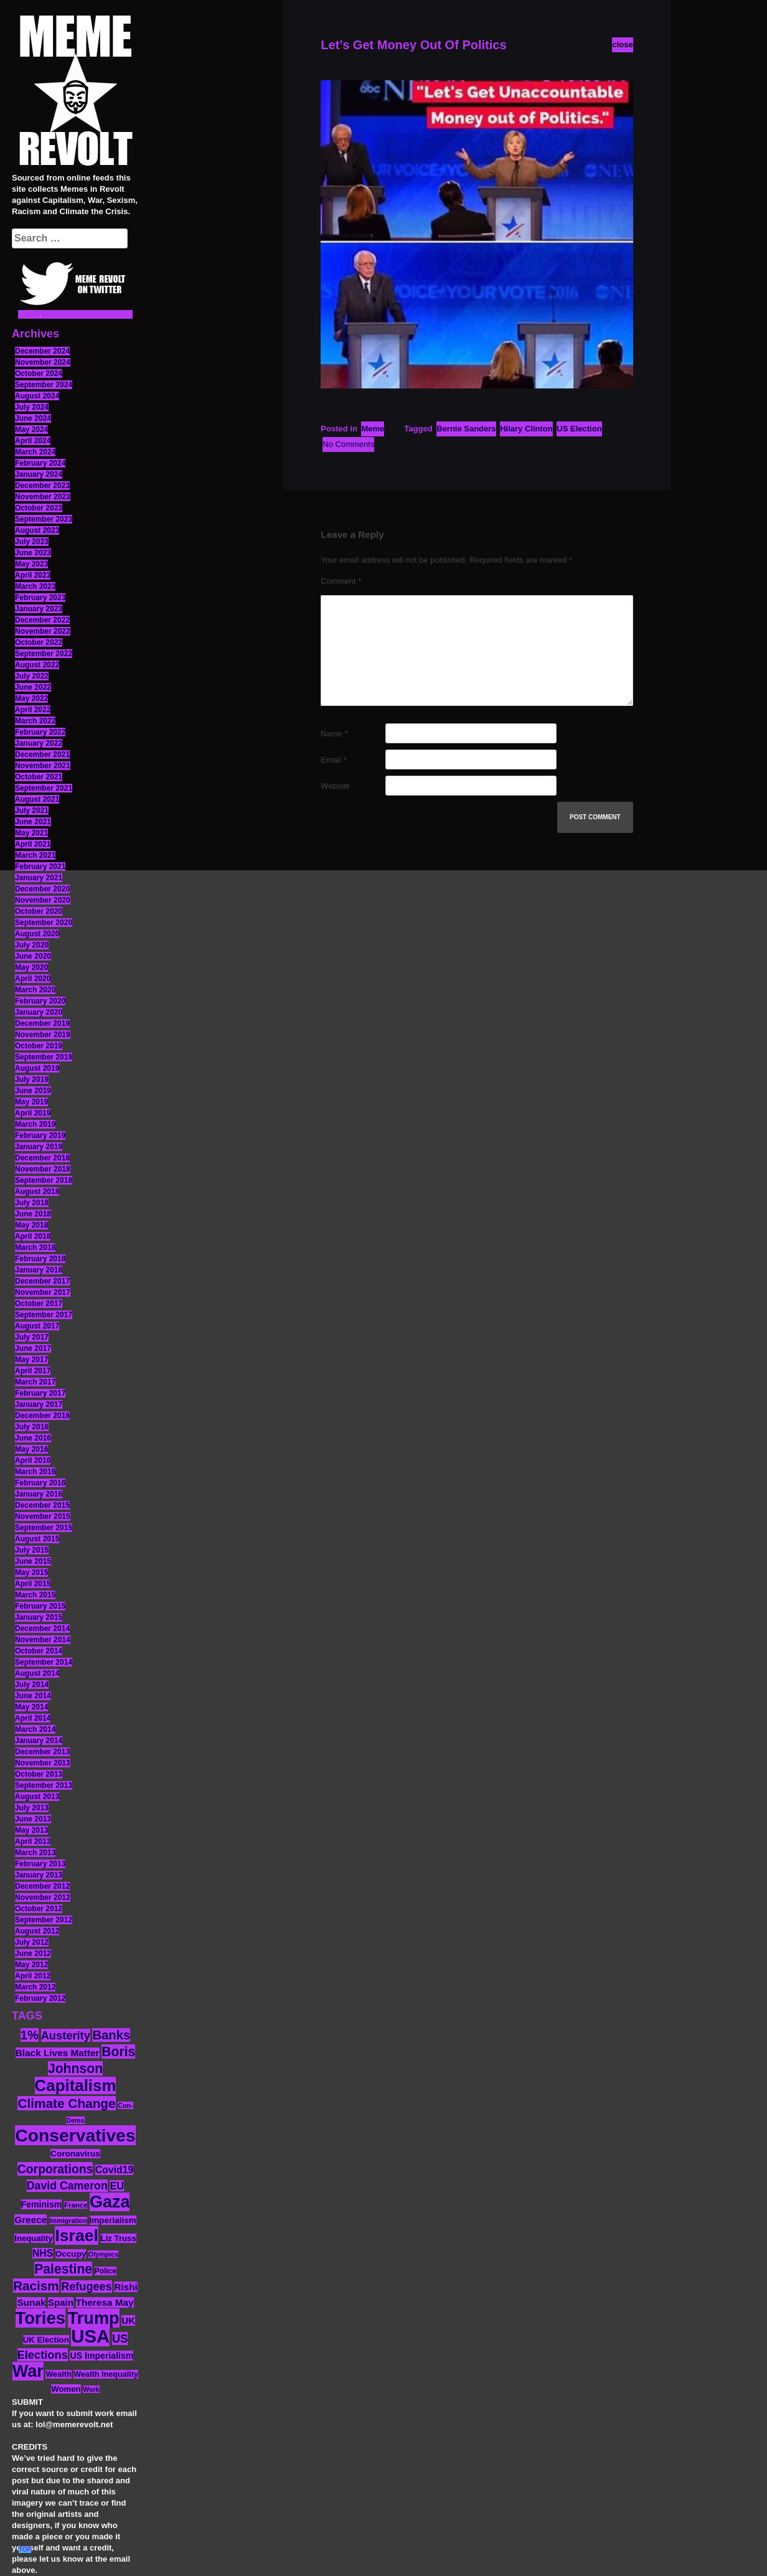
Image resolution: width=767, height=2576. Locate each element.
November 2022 (42, 631)
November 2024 (42, 362)
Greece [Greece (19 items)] (30, 2219)
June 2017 (33, 1348)
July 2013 (32, 1807)
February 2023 (40, 597)
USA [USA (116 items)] (90, 2336)
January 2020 (38, 1012)
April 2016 (32, 1460)
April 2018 (32, 1236)
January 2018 (38, 1270)
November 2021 (42, 765)
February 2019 (40, 1135)
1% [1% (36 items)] (30, 2035)
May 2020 (31, 967)
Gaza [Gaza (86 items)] (109, 2202)
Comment (341, 581)
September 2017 (43, 1314)
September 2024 (43, 384)
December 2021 (42, 754)
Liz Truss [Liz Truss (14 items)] (118, 2238)
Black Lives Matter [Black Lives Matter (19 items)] (58, 2052)
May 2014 (31, 1707)
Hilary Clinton (526, 428)
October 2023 (38, 508)
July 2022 (32, 676)
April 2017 (32, 1370)
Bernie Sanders (466, 428)
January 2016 (38, 1494)
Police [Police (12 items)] (105, 2271)
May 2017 (31, 1359)
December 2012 (42, 1886)
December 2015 (42, 1505)
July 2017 (32, 1337)
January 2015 (38, 1617)
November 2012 (42, 1897)
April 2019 (32, 1113)
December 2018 (42, 1158)
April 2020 (32, 978)
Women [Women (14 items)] (65, 2389)
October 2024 (38, 373)
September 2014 (43, 1662)
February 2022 (40, 732)
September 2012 (43, 1920)
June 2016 (33, 1438)
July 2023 (32, 541)
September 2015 (43, 1527)
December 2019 (42, 1023)
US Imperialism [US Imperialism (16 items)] (101, 2356)
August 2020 (37, 933)
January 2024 (38, 474)
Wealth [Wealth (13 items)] (58, 2374)
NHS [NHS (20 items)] (42, 2253)
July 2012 (32, 1942)
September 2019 (43, 1057)
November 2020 (42, 900)
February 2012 (40, 1998)
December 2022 (42, 620)
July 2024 (32, 407)
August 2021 (37, 799)
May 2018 (31, 1225)
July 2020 (32, 945)
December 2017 (42, 1281)
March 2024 (35, 452)
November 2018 (42, 1169)
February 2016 (40, 1482)
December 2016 (42, 1415)
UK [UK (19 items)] (128, 2320)
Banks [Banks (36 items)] (111, 2035)
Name (334, 733)
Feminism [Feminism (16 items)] (41, 2204)
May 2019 (31, 1102)
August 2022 (37, 664)
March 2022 (35, 721)
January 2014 (38, 1740)
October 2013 (38, 1774)
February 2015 (40, 1606)
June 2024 (33, 418)
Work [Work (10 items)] (91, 2389)
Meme (372, 428)
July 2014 (32, 1684)
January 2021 (38, 877)
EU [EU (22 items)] (117, 2185)
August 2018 (37, 1191)
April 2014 (32, 1718)
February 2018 (40, 1258)
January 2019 (38, 1146)
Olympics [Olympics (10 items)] (103, 2254)
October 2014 (38, 1651)
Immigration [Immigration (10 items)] (68, 2220)
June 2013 (33, 1819)
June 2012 (33, 1953)
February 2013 (40, 1863)
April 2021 (32, 844)
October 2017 (38, 1303)
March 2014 (35, 1729)
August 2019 (37, 1068)
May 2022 (31, 698)
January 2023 (38, 608)
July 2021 (32, 810)
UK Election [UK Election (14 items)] (46, 2339)
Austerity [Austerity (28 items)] (65, 2035)
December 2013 (42, 1751)
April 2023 (32, 575)
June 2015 (33, 1561)
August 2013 (37, 1796)
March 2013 (35, 1852)
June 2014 (33, 1695)
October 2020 (38, 911)
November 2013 (42, 1763)
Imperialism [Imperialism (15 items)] (113, 2220)
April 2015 (32, 1583)
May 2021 (31, 833)
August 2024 (37, 396)
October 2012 (38, 1908)
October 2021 (38, 777)
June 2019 (33, 1090)
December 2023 (42, 485)
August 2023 (37, 530)
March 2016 (35, 1471)
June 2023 (33, 552)
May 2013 (31, 1830)
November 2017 (42, 1292)
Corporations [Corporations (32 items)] (55, 2169)
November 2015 (42, 1516)
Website (335, 786)
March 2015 (35, 1595)
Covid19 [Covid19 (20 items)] (114, 2170)
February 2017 (40, 1393)
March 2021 (35, 855)
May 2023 (31, 564)
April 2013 (32, 1841)
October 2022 (38, 642)
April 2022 (32, 709)
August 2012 (37, 1931)
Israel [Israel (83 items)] (76, 2235)
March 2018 (35, 1247)
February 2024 (40, 463)
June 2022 (33, 687)
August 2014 (37, 1673)
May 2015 (31, 1572)
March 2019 (35, 1124)
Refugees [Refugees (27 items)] (86, 2286)
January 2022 (38, 743)
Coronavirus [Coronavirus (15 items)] (75, 2153)
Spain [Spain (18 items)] (60, 2302)
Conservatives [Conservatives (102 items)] (75, 2135)
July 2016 (32, 1426)
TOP (25, 2549)
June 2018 (33, 1214)
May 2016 (31, 1449)
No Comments (348, 444)
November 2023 (42, 496)
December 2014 (42, 1628)
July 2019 (32, 1079)
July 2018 (32, 1202)
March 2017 (35, 1382)
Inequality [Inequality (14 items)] (33, 2238)
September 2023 (43, 519)
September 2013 (43, 1785)
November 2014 (42, 1639)
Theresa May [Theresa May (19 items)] (105, 2302)
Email (333, 759)
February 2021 (40, 866)
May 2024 (31, 429)
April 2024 (32, 440)
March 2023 (35, 586)
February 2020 (40, 1001)
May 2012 (31, 1964)
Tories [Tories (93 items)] (41, 2318)
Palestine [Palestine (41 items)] (63, 2269)
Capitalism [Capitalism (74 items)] (75, 2085)
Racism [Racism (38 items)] (36, 2285)
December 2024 (42, 351)
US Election (579, 428)
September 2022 (43, 653)
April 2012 (32, 1976)
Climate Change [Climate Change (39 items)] (66, 2103)
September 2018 (43, 1180)
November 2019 (42, 1034)
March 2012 (35, 1987)
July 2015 (32, 1550)
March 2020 (35, 989)
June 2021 (33, 821)
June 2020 (33, 956)
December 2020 (42, 889)
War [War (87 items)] (28, 2371)
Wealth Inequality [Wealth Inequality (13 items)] (105, 2374)
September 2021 (43, 788)
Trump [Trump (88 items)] (94, 2318)
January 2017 (38, 1404)
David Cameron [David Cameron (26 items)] (67, 2185)
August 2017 (37, 1326)
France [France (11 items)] (75, 2205)
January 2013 (38, 1875)
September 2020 (43, 922)
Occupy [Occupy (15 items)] (71, 2254)
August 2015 (37, 1539)
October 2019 (38, 1045)
